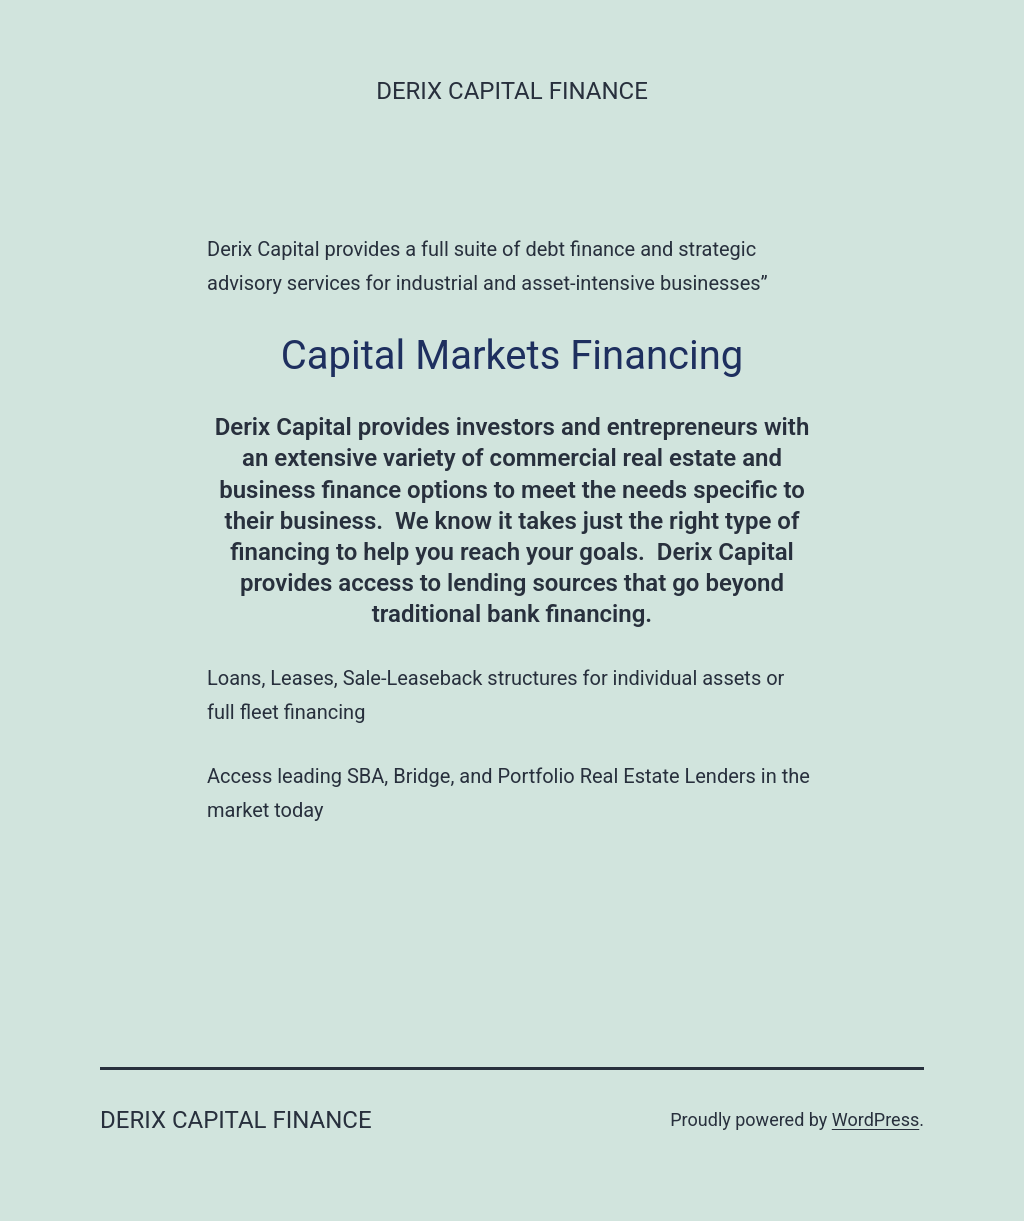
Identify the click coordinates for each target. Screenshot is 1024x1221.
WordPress (875, 1119)
